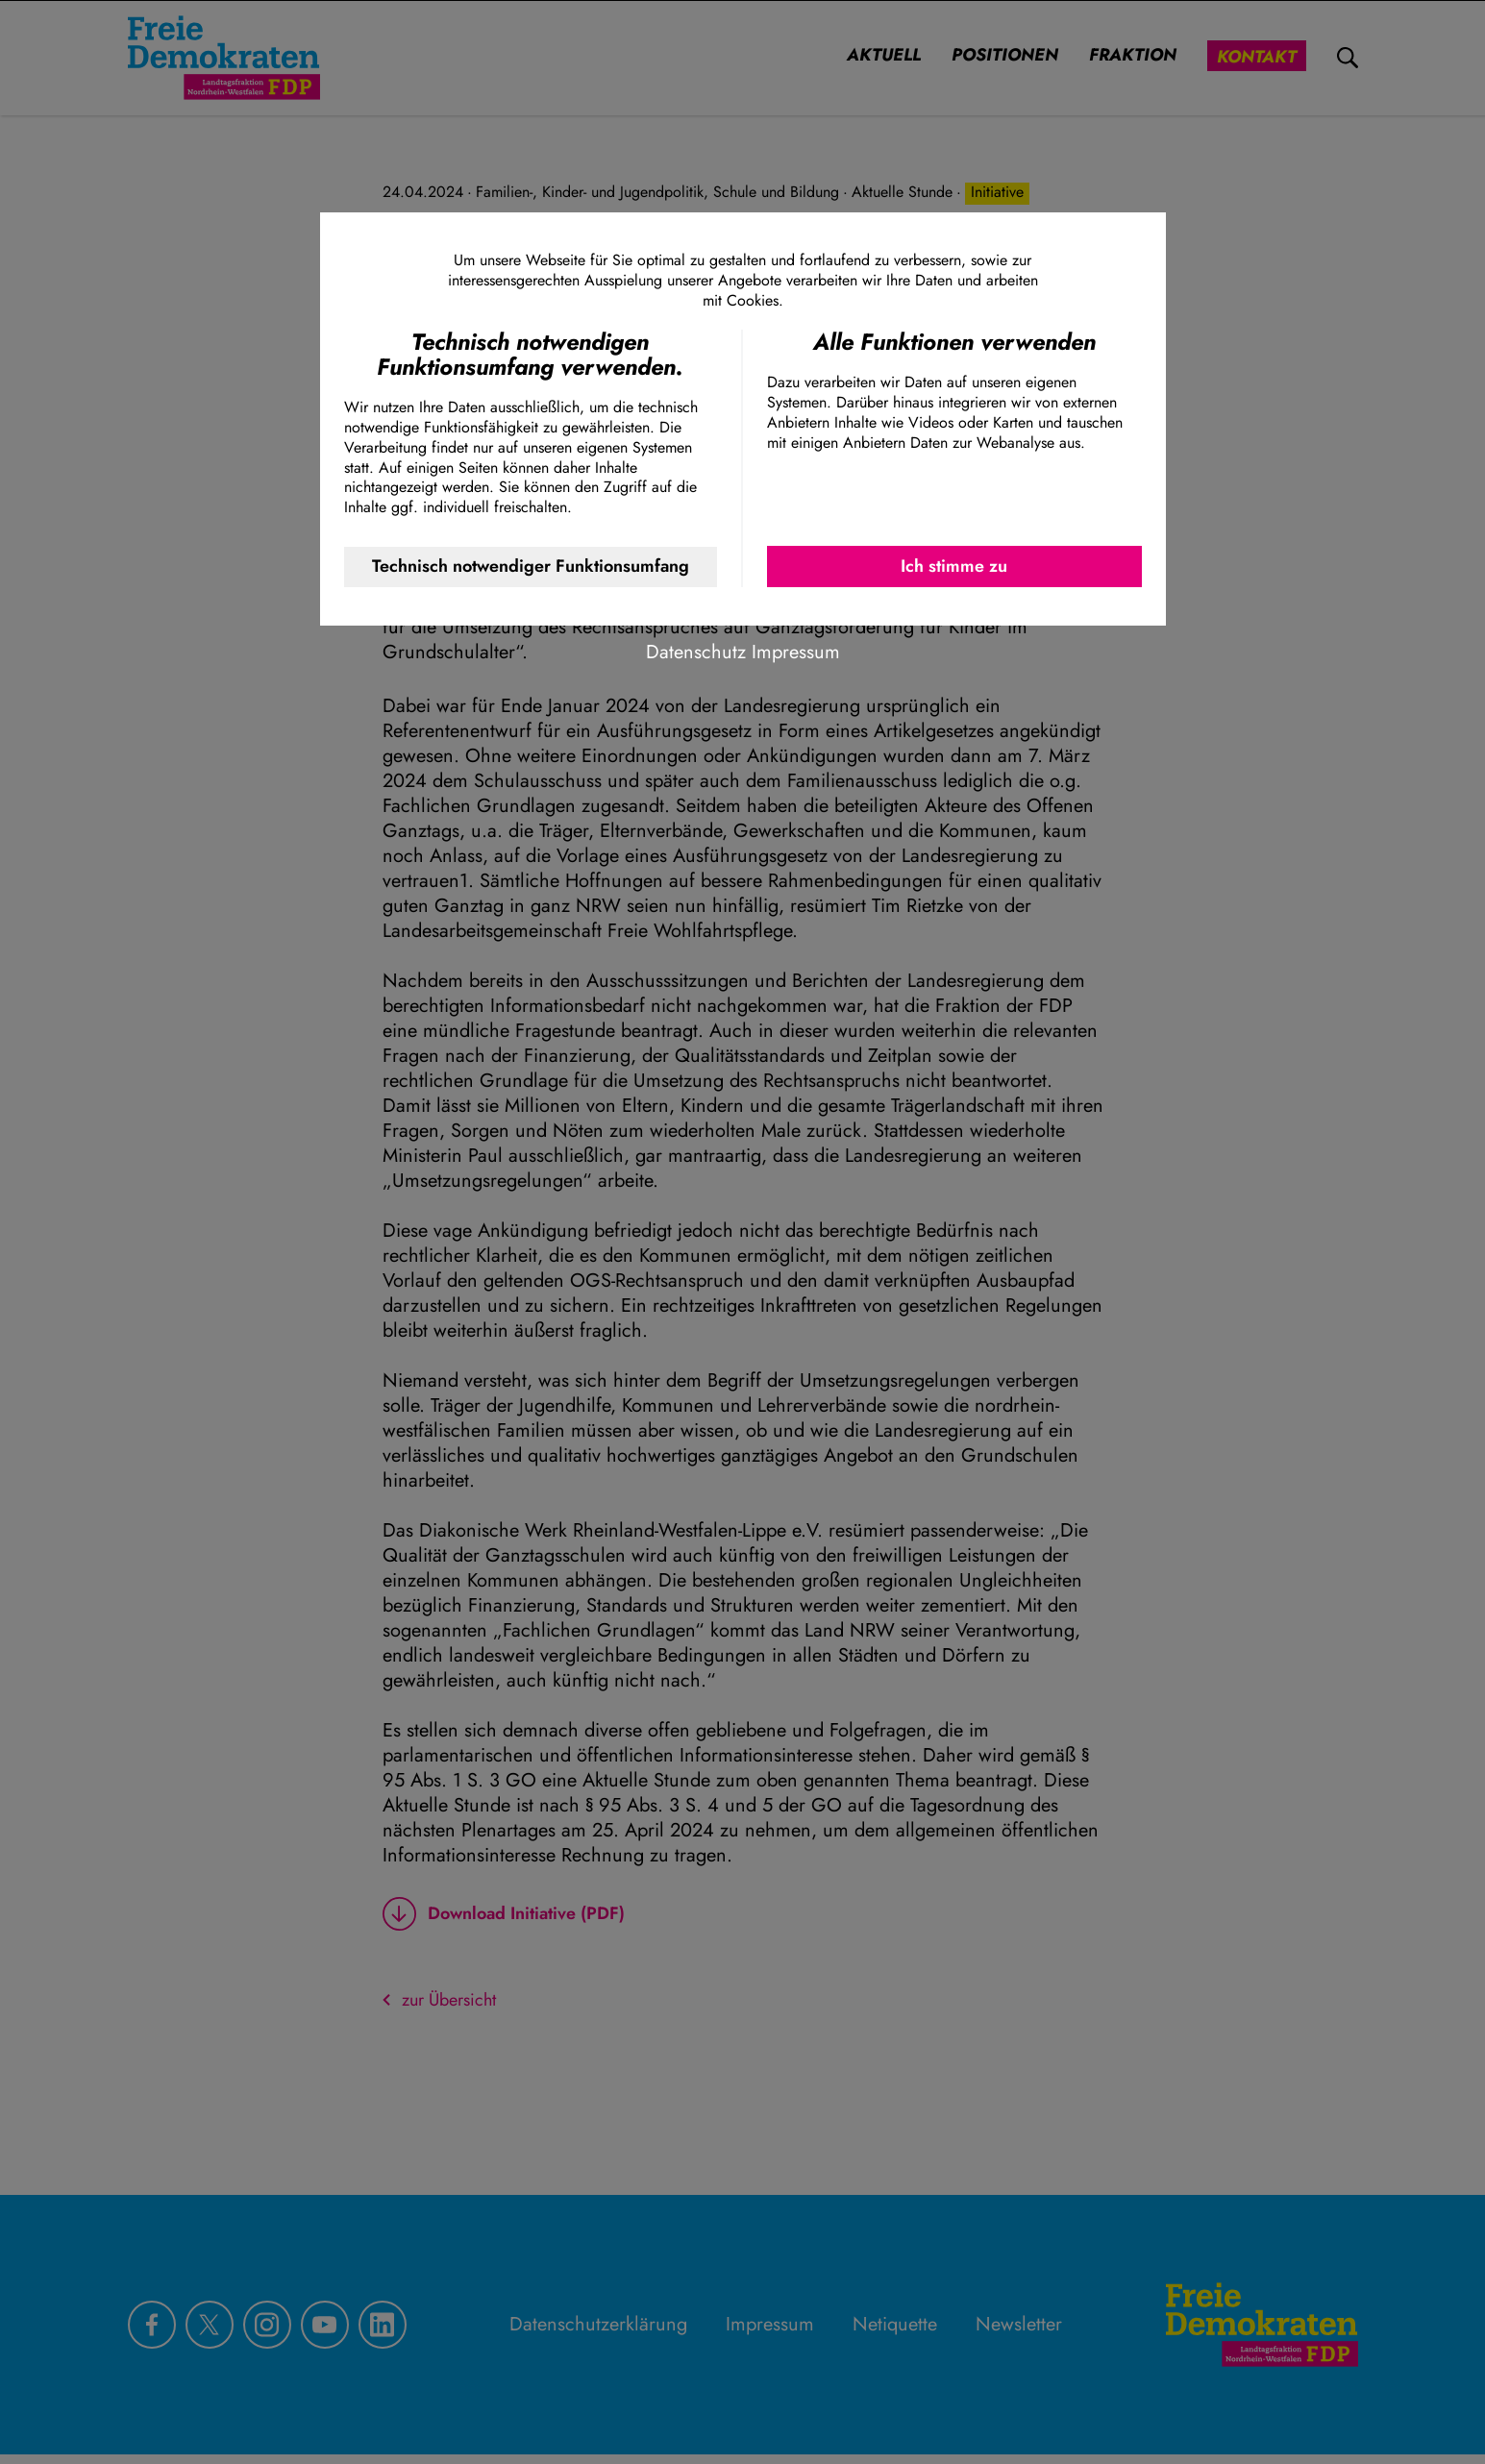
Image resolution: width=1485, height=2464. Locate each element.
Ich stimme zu (954, 566)
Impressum (796, 652)
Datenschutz (696, 652)
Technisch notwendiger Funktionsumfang (530, 566)
